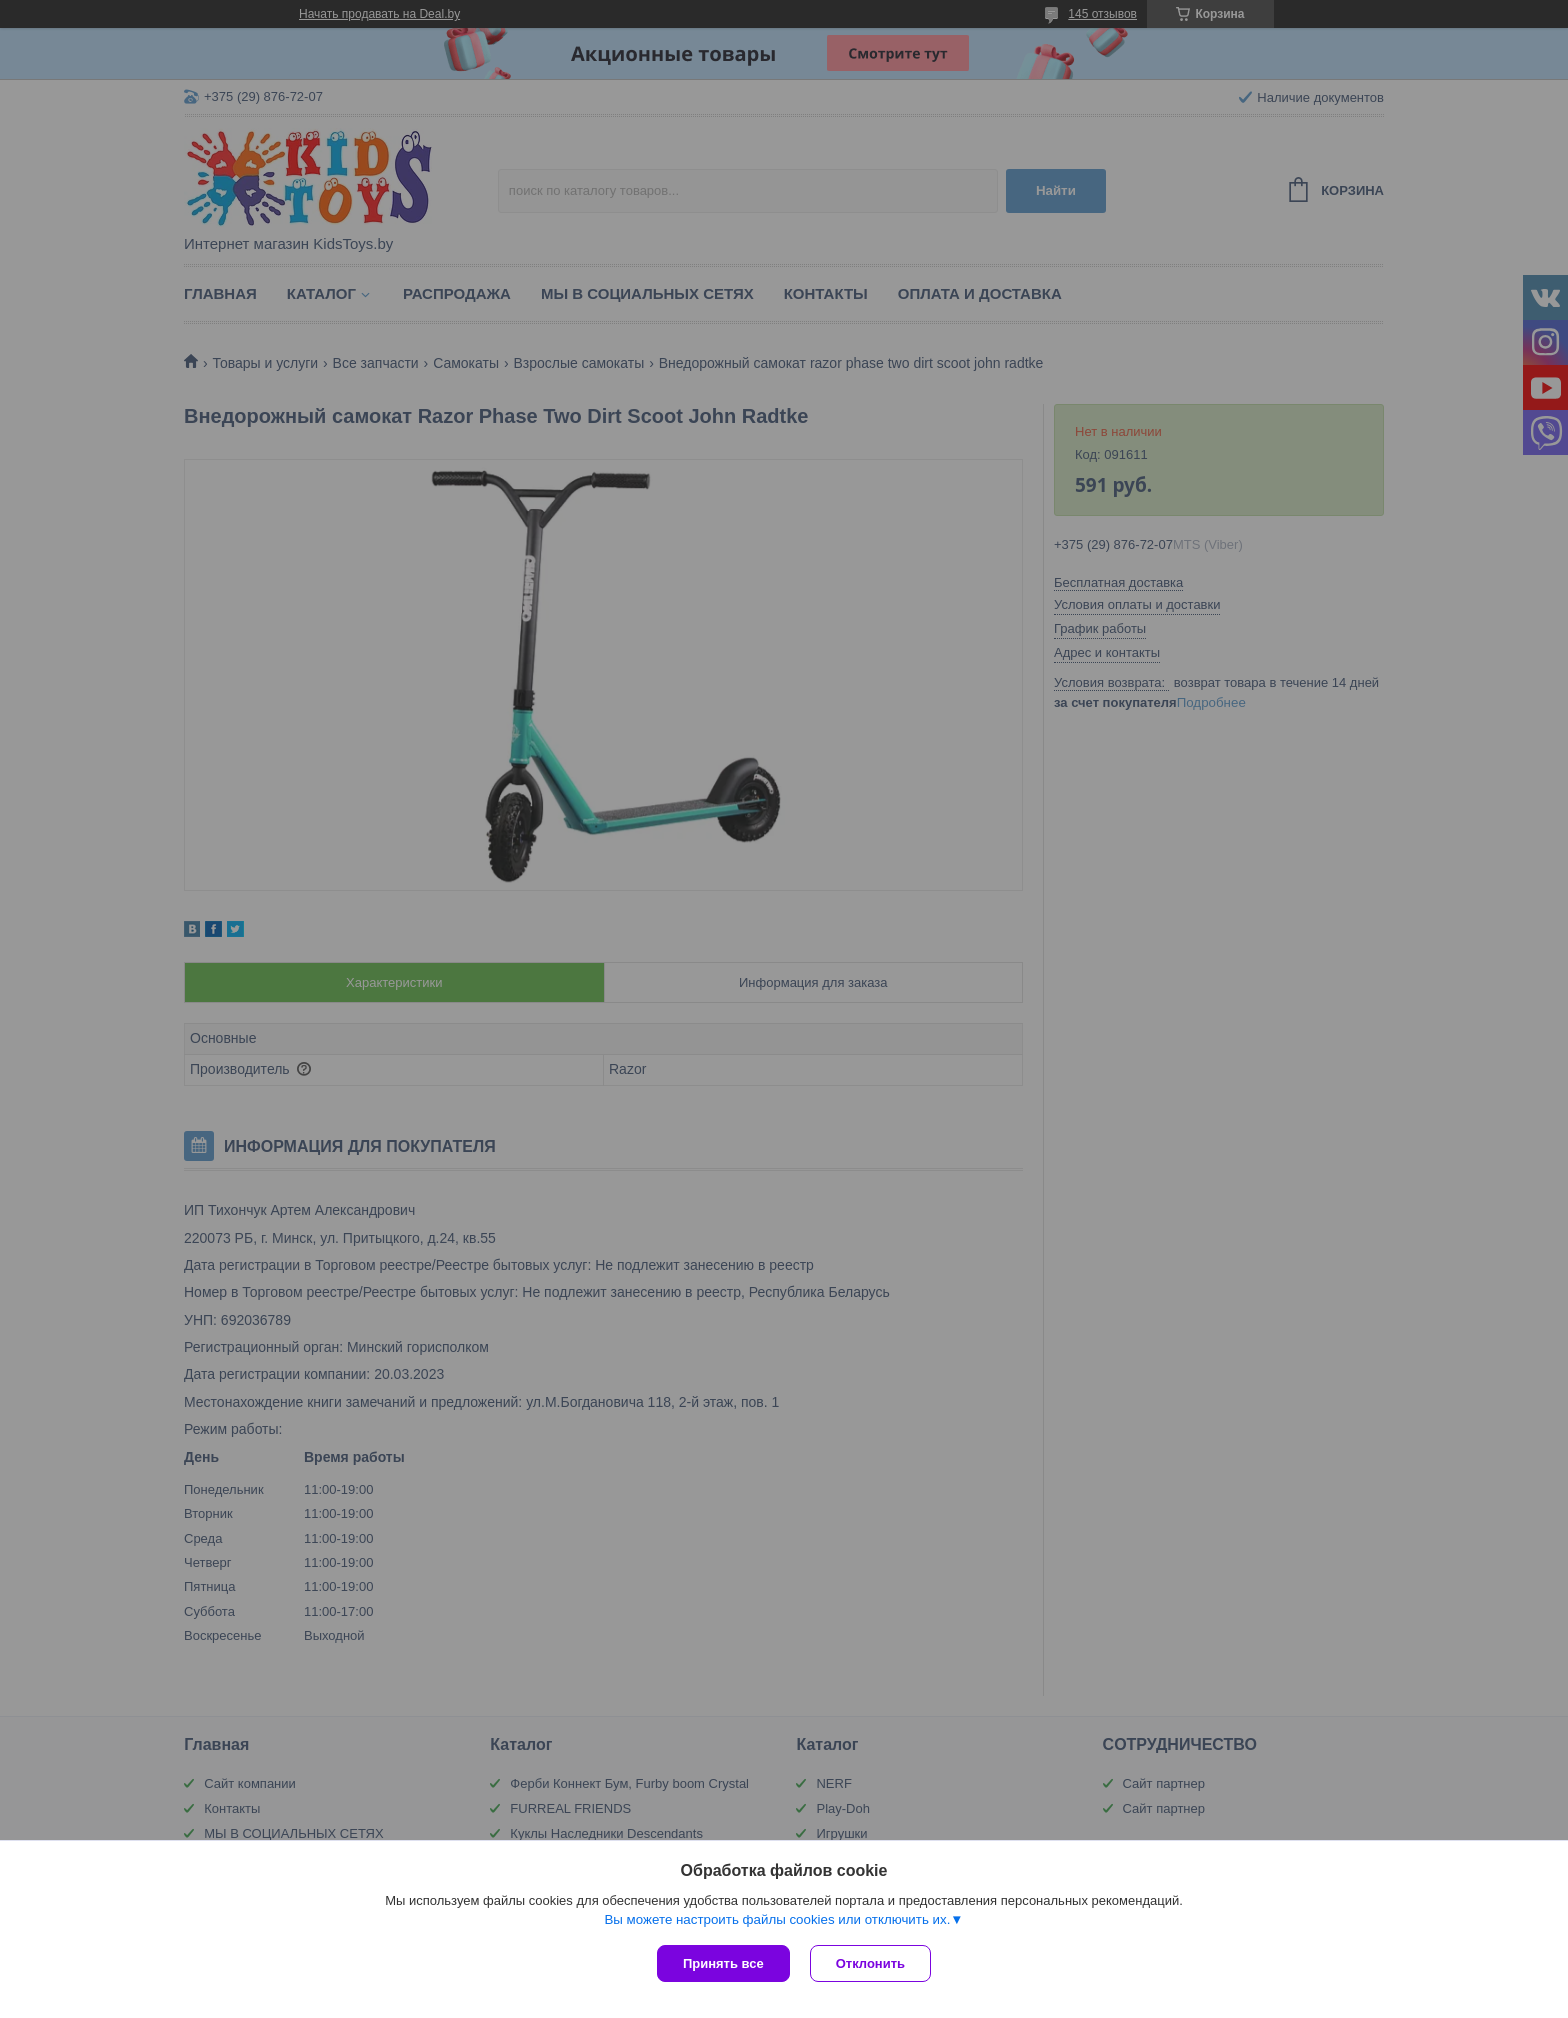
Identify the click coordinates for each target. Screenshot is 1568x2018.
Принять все (723, 1963)
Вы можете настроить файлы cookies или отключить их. (777, 1919)
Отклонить (870, 1963)
